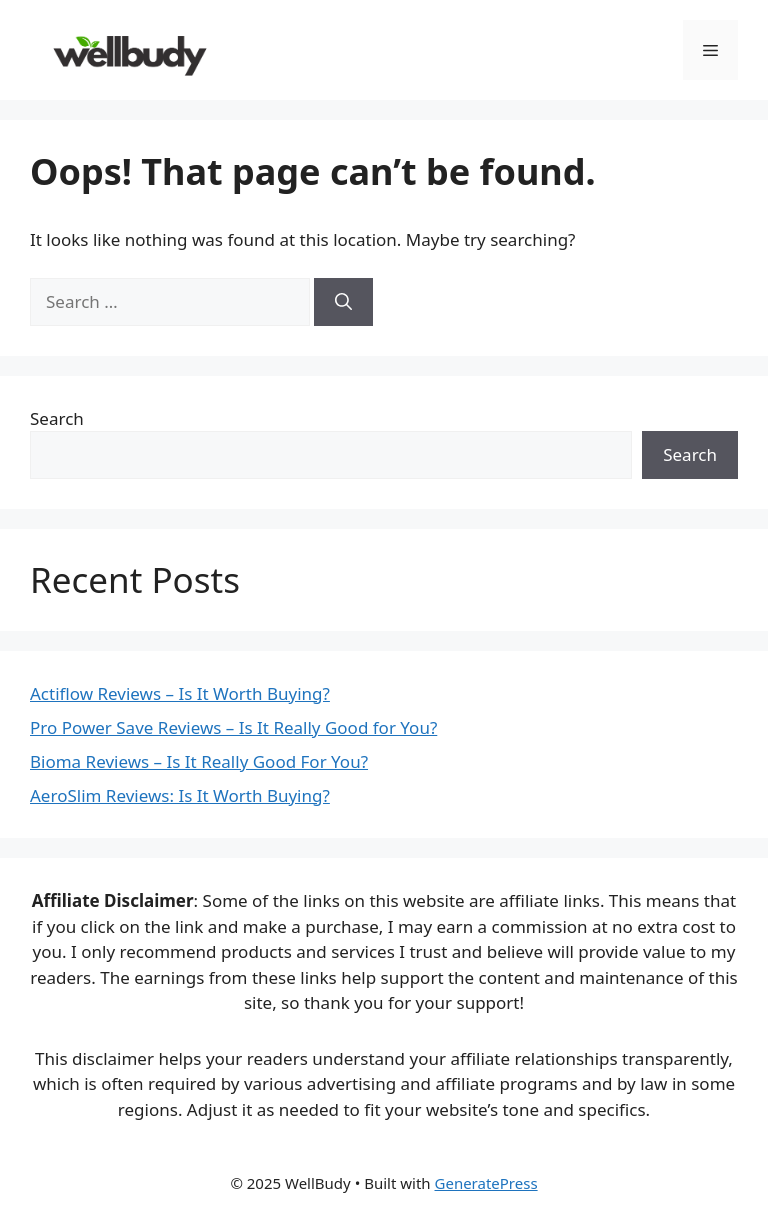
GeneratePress (486, 1183)
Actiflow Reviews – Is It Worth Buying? (180, 693)
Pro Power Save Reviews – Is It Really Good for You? (233, 727)
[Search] (343, 302)
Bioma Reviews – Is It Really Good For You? (199, 761)
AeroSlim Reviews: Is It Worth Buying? (180, 795)
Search (57, 418)
